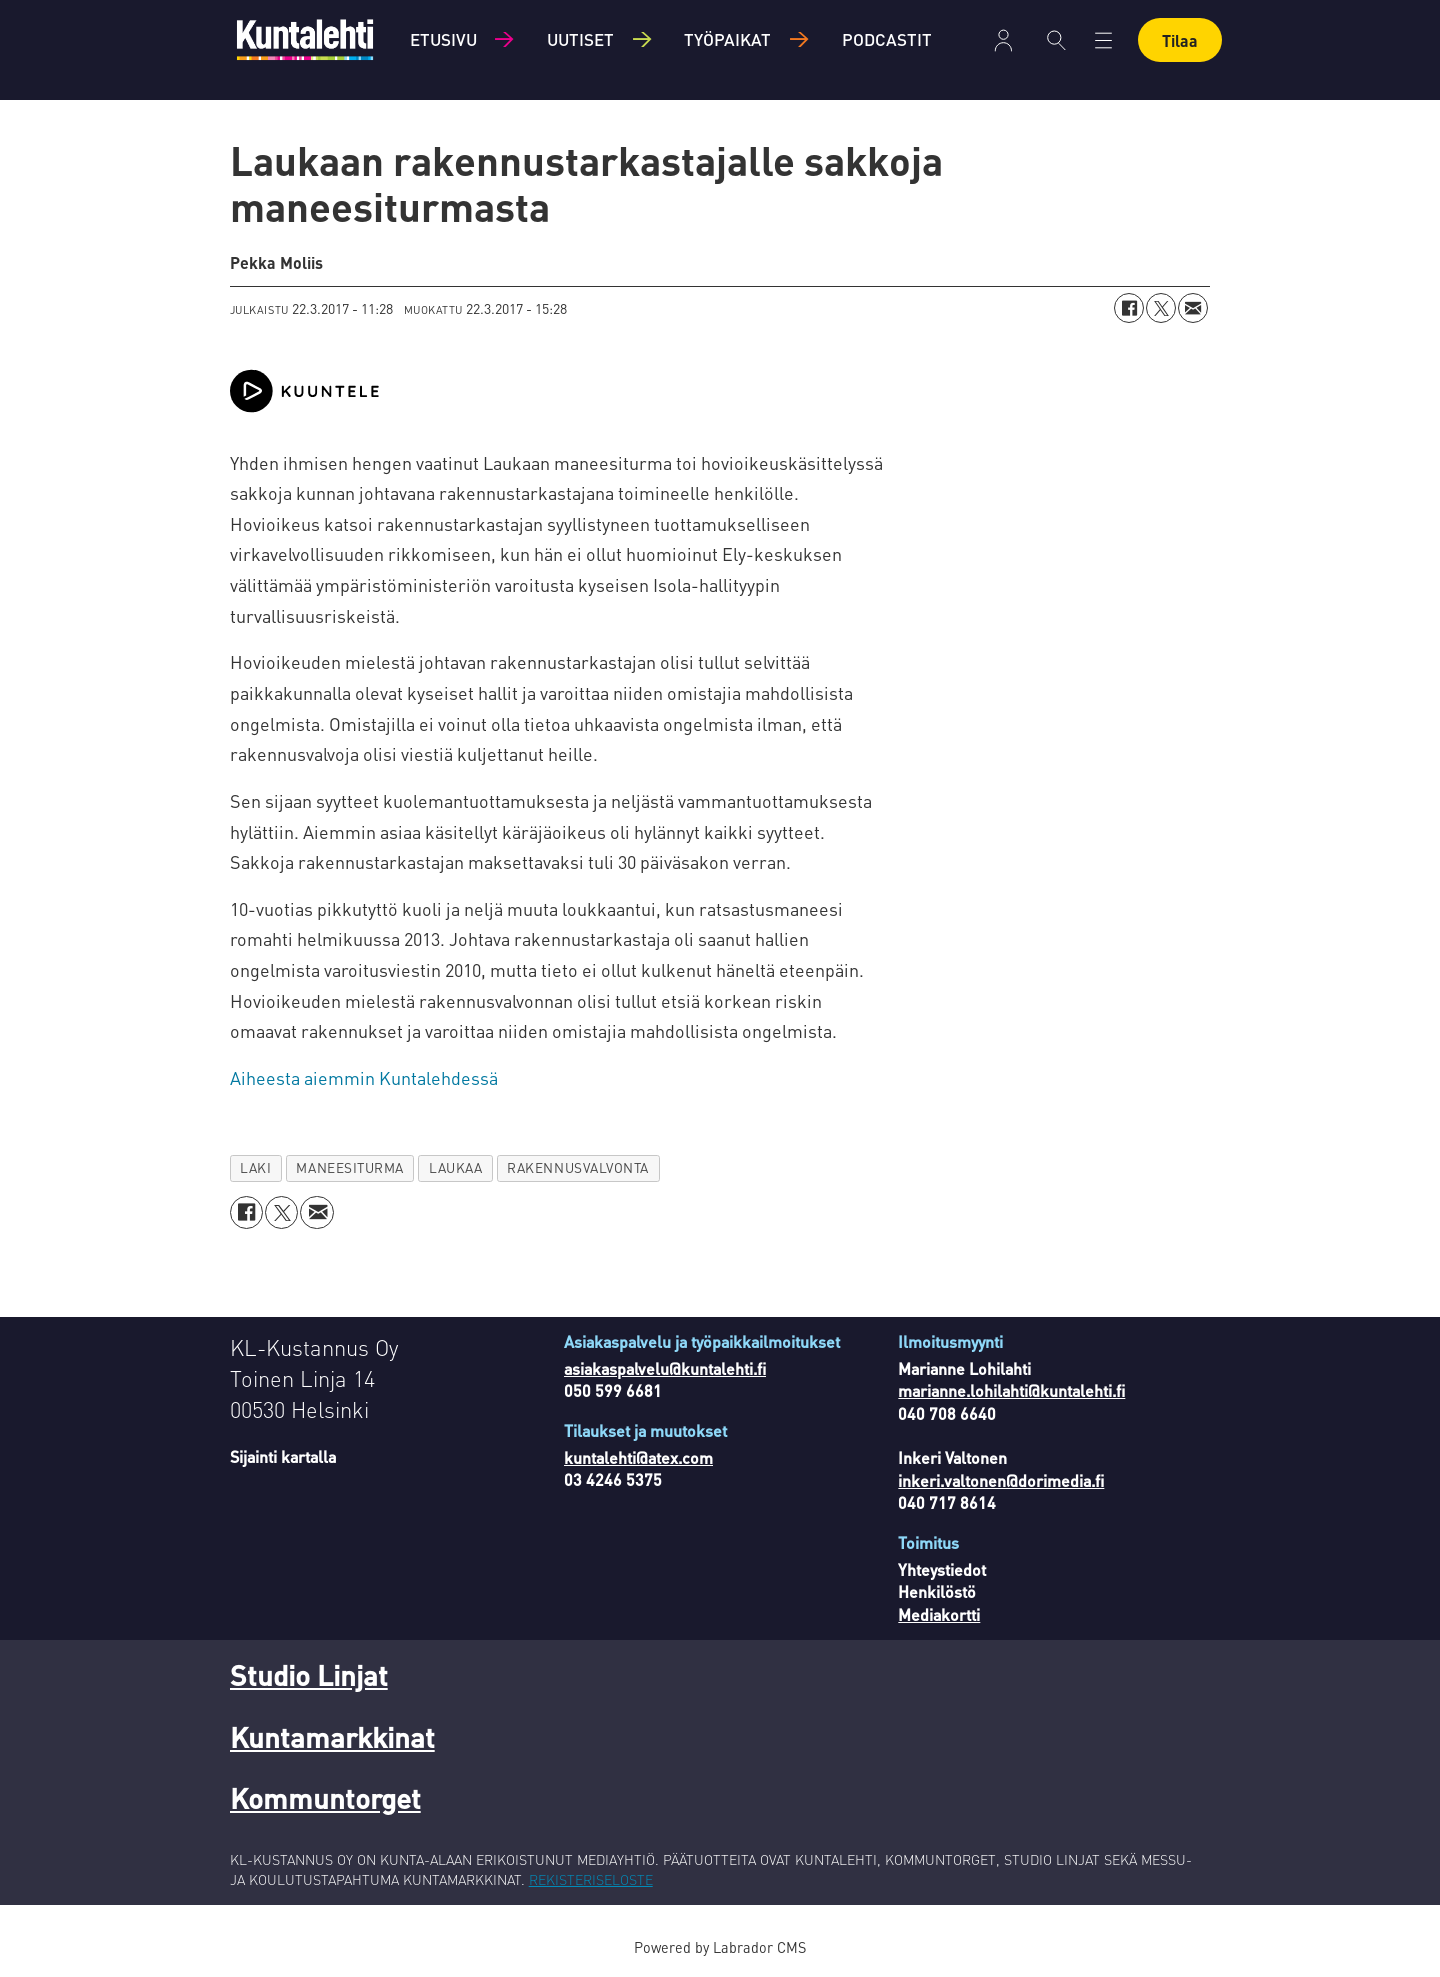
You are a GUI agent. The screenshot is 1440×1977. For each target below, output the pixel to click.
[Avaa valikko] (1103, 40)
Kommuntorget (325, 1798)
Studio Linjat (309, 1675)
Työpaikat (727, 39)
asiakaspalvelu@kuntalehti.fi (665, 1368)
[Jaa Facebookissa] (1129, 308)
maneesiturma (350, 1167)
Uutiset (580, 39)
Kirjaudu (1003, 40)
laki (255, 1167)
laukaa (455, 1167)
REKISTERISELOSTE (591, 1879)
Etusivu (443, 39)
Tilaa (1180, 40)
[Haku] (1056, 40)
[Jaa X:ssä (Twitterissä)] (1161, 308)
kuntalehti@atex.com (638, 1457)
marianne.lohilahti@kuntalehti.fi (1011, 1390)
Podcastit (887, 39)
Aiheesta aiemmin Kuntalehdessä (364, 1077)
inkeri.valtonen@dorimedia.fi (1001, 1480)
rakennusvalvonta (578, 1167)
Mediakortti (939, 1614)
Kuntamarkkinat (332, 1737)
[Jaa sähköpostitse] (1193, 308)
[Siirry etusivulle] (305, 39)
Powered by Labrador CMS (720, 1947)
